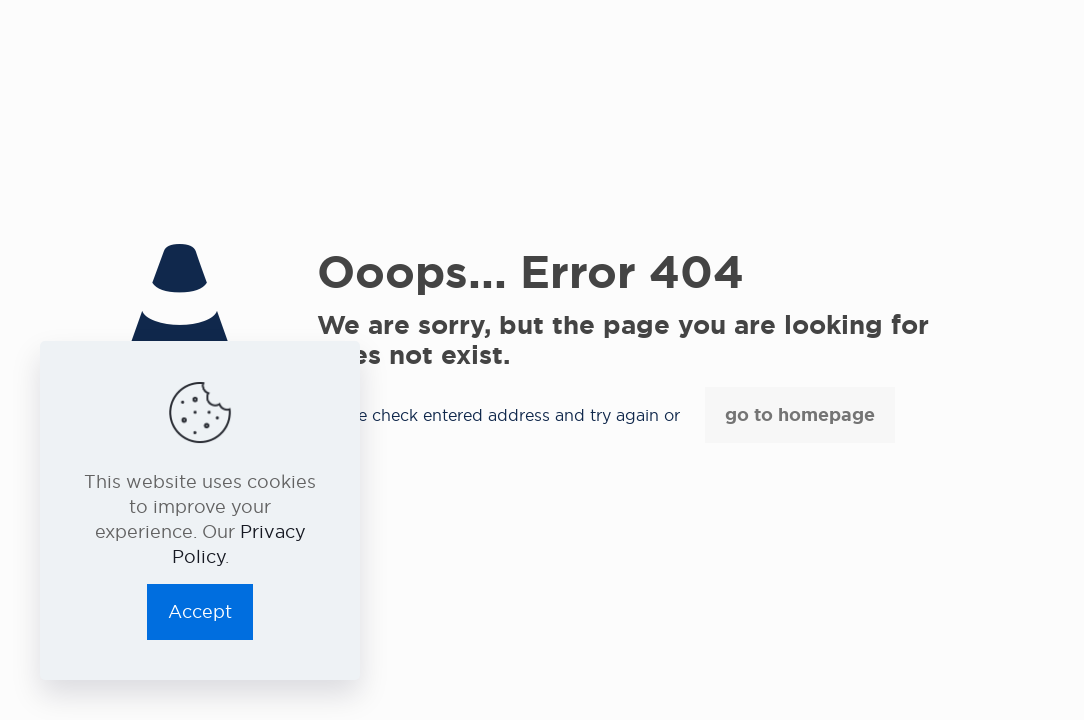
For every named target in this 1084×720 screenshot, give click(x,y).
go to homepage (800, 415)
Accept (200, 611)
